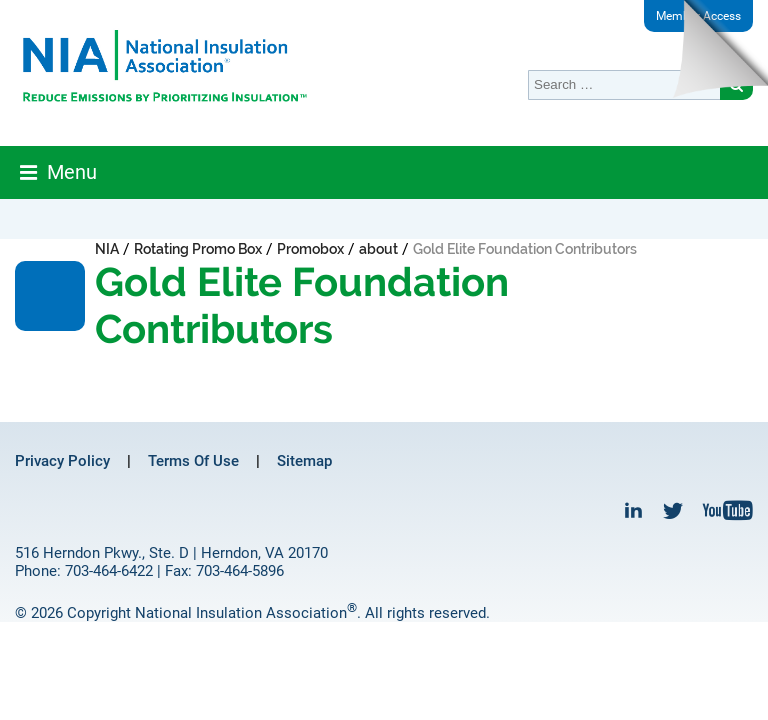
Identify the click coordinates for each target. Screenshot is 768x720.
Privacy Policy (62, 461)
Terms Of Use (193, 461)
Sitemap (304, 461)
